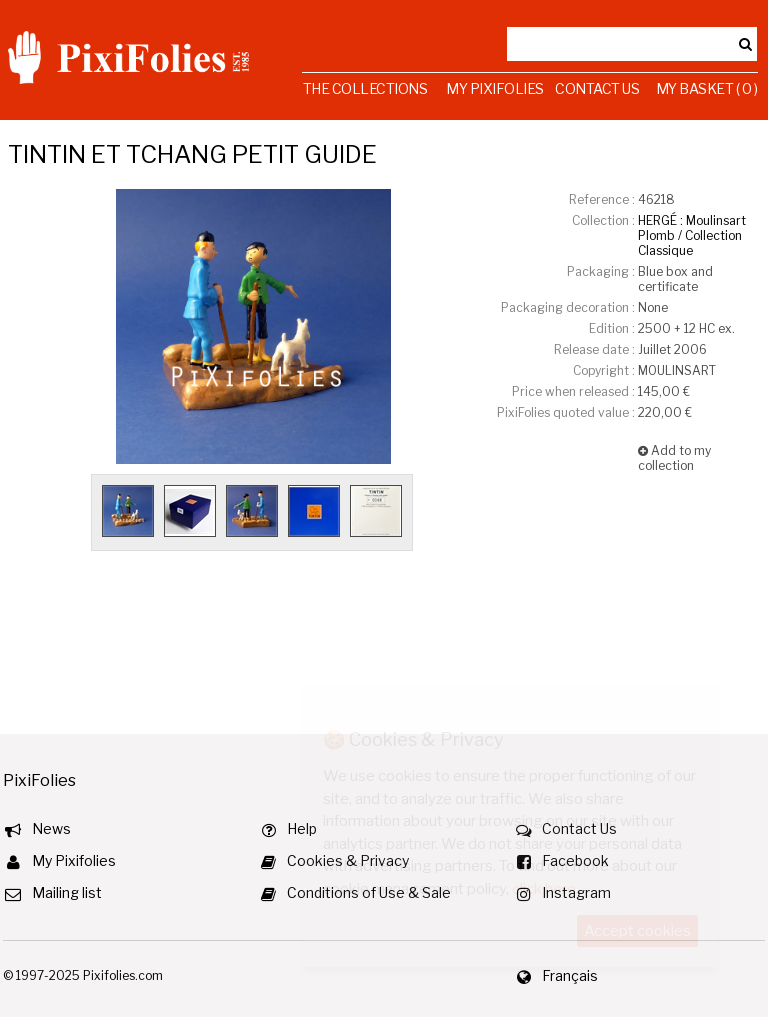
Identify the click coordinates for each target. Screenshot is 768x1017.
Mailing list (67, 892)
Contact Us (597, 88)
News (51, 828)
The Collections (365, 88)
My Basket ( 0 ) (707, 88)
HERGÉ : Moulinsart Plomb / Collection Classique (692, 235)
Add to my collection (674, 458)
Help (302, 828)
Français (570, 975)
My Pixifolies (495, 88)
